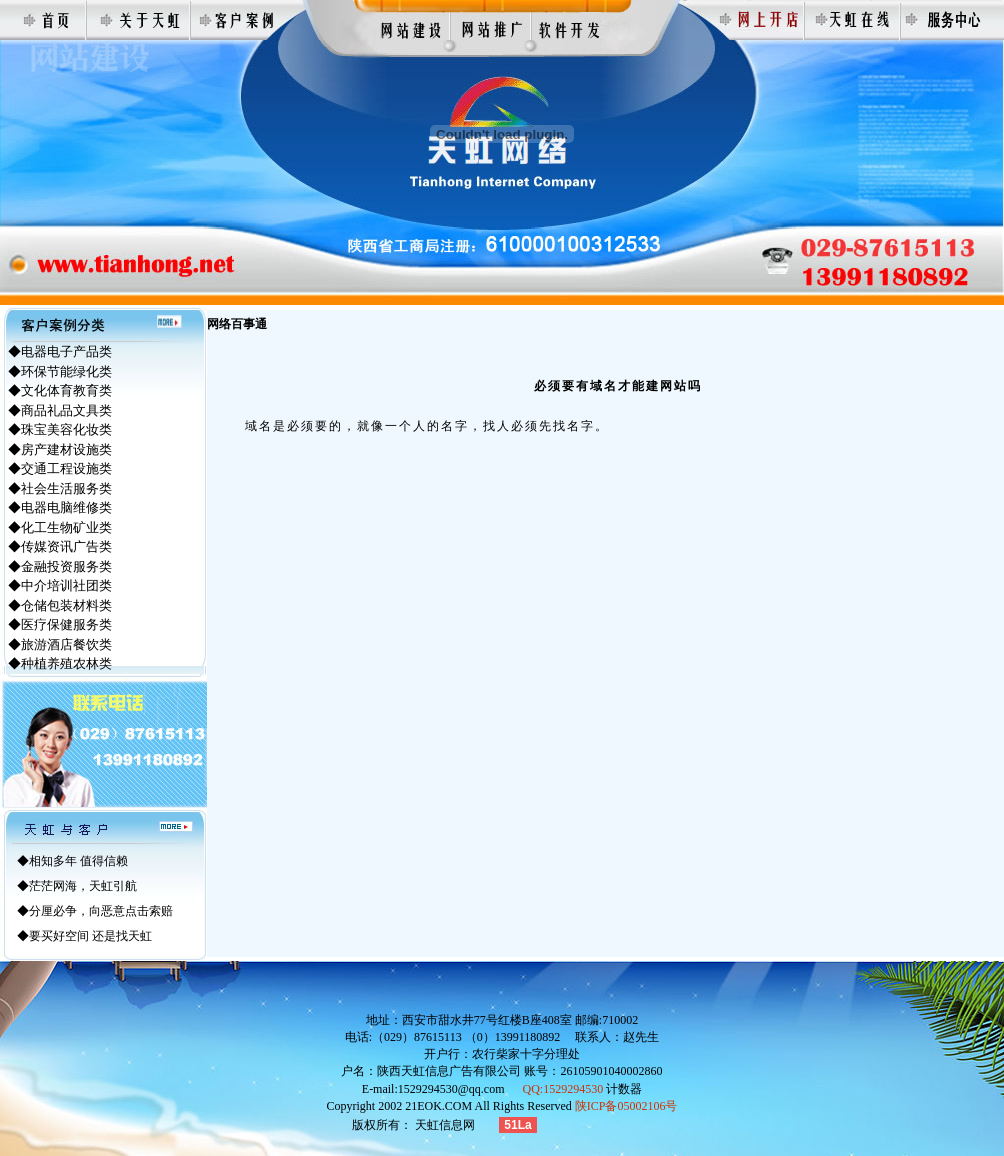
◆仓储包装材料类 (60, 605)
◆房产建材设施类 (60, 449)
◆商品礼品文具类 (60, 410)
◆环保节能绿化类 (60, 371)
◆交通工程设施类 (60, 468)
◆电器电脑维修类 (60, 507)
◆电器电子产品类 (60, 351)
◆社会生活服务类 (60, 488)
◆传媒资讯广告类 (60, 546)
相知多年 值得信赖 (78, 861)
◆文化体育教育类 (60, 390)
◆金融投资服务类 (60, 566)
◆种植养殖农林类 (60, 663)
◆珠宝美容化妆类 (60, 429)
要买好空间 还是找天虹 (90, 936)
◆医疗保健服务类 (60, 624)
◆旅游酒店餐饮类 (60, 644)
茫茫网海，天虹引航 (83, 886)
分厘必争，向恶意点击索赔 (101, 911)
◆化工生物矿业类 (60, 527)
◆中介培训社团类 (60, 585)
